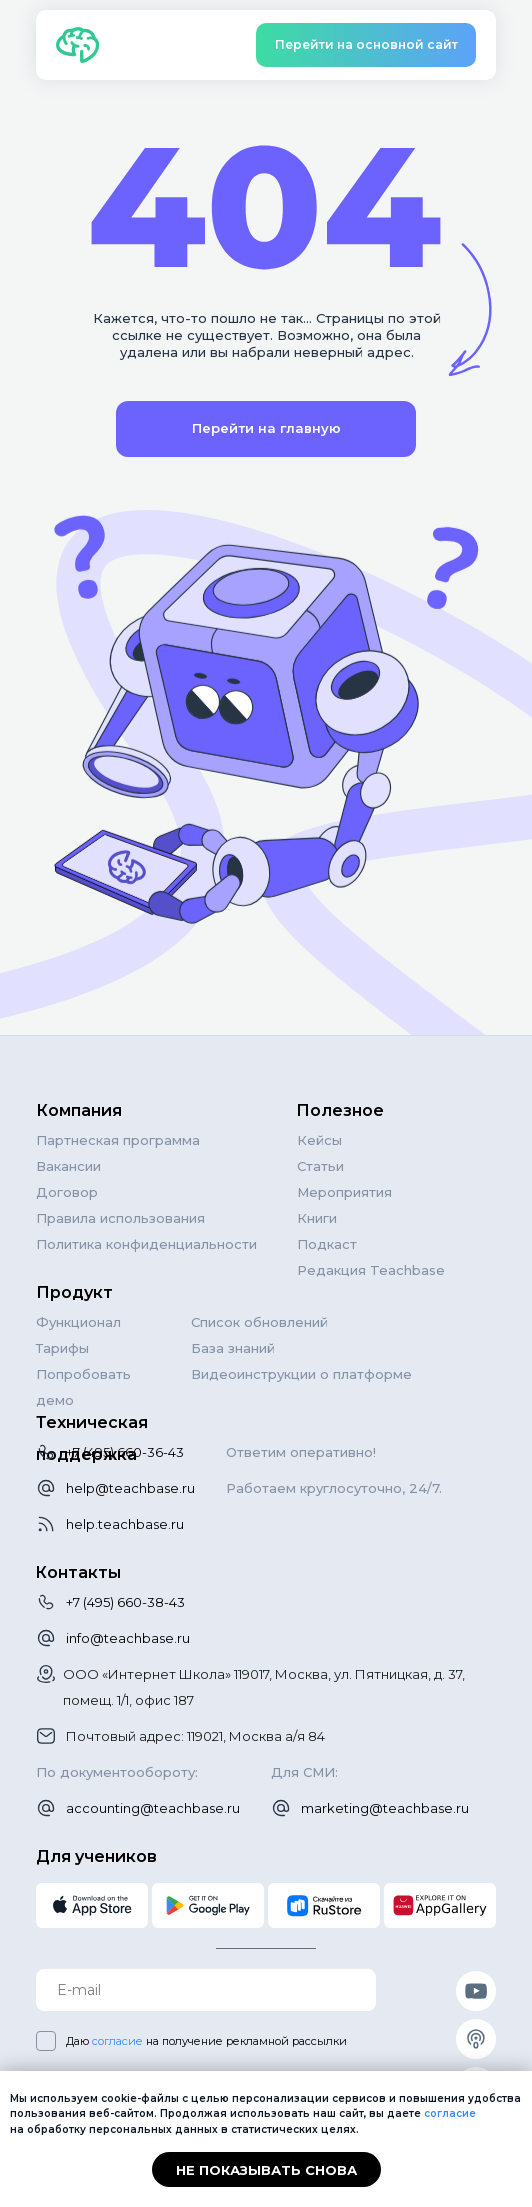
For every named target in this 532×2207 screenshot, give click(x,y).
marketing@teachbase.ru (385, 1808)
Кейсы (319, 1140)
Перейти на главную (266, 428)
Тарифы (62, 1348)
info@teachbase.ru (128, 1638)
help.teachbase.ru (125, 1524)
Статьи (320, 1166)
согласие (117, 2041)
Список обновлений (259, 1322)
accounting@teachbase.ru (153, 1808)
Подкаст (327, 1244)
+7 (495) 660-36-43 (125, 1452)
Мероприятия (344, 1192)
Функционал (78, 1322)
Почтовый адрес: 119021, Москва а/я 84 (195, 1736)
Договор (67, 1192)
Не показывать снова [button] (266, 2170)
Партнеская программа (118, 1140)
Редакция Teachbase (371, 1270)
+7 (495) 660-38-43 (125, 1602)
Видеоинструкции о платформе (301, 1374)
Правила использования (120, 1218)
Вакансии (68, 1166)
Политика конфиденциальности (146, 1244)
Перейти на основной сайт (366, 44)
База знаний (233, 1348)
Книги (317, 1218)
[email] (206, 1990)
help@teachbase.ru (130, 1488)
